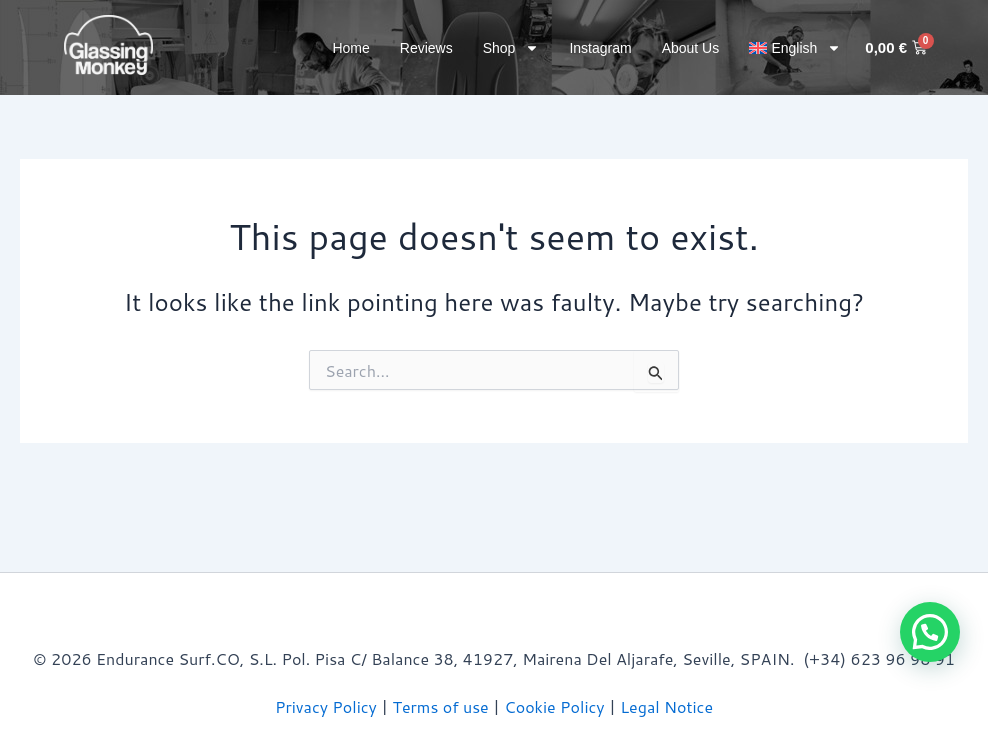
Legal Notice (666, 706)
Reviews (426, 48)
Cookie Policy (554, 706)
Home (350, 48)
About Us (691, 48)
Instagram (600, 48)
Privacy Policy (326, 706)
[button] (795, 48)
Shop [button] (511, 48)
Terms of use (441, 706)
